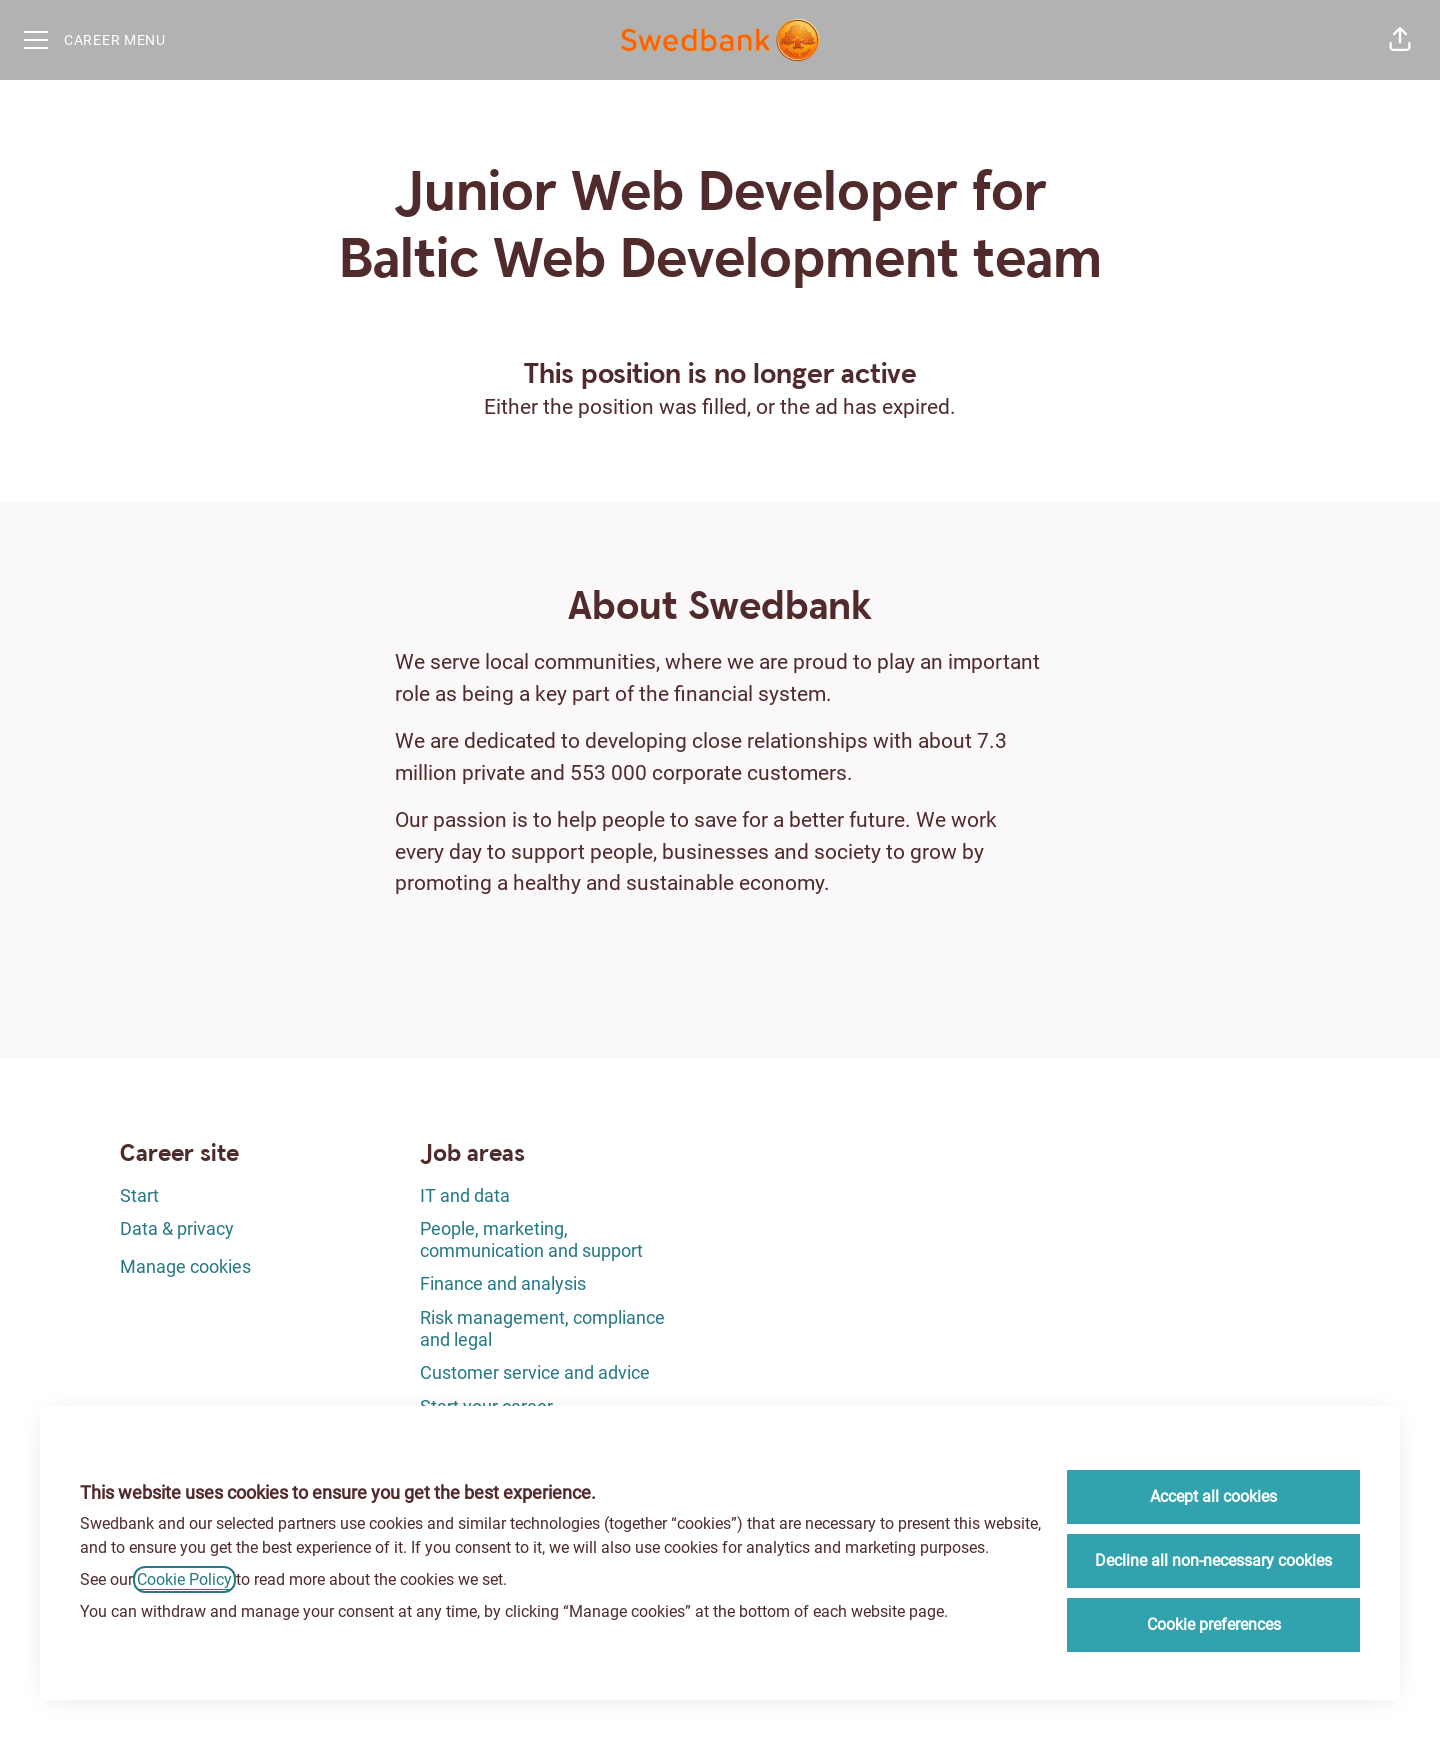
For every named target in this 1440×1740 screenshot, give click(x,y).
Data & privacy (177, 1228)
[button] (1400, 40)
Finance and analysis (503, 1283)
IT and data (465, 1195)
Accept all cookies (1213, 1496)
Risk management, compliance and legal (542, 1328)
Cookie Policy (184, 1579)
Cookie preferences (1214, 1624)
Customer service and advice (535, 1372)
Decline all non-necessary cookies (1213, 1560)
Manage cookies (185, 1266)
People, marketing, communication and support (531, 1239)
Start (139, 1195)
